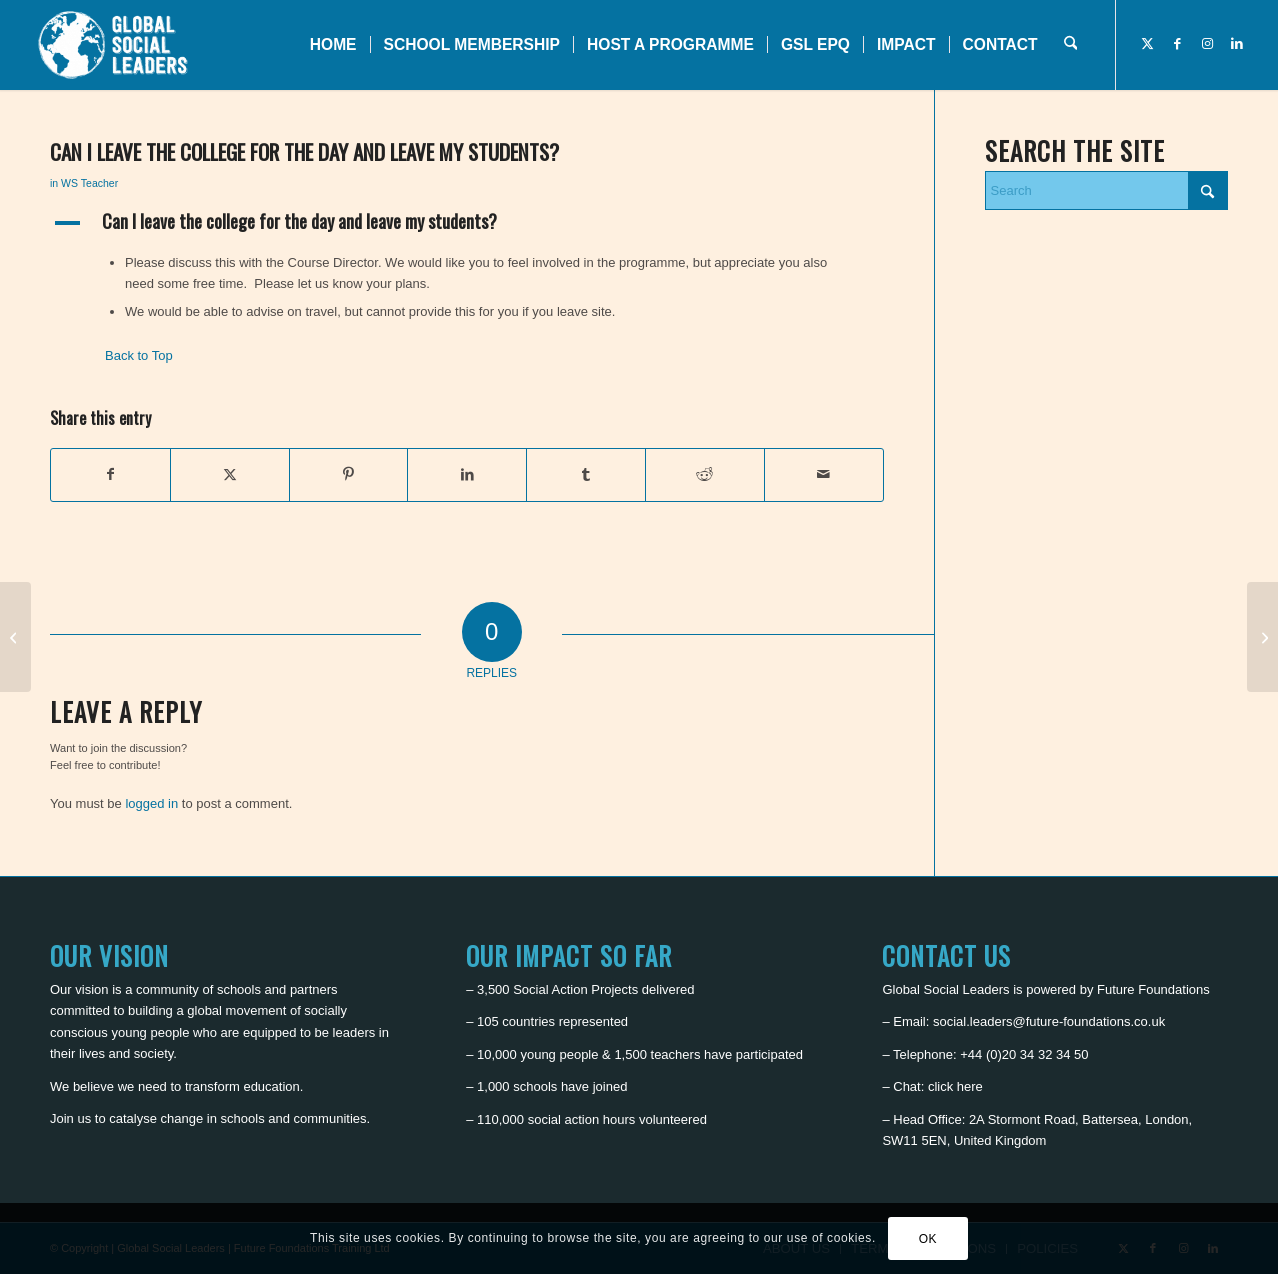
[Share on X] (230, 474)
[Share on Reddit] (705, 474)
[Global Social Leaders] (115, 45)
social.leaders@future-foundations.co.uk (1049, 1021)
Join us (70, 1118)
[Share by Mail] (824, 474)
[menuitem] (333, 45)
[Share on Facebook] (110, 474)
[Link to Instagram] (1207, 44)
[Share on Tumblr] (586, 474)
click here (955, 1086)
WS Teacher (89, 183)
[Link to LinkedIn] (1237, 44)
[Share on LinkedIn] (467, 474)
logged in (151, 803)
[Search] (1070, 45)
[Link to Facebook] (1177, 44)
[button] (467, 223)
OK (928, 1239)
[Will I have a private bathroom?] (1262, 637)
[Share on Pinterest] (349, 474)
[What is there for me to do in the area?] (15, 637)
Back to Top (139, 355)
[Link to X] (1147, 44)
